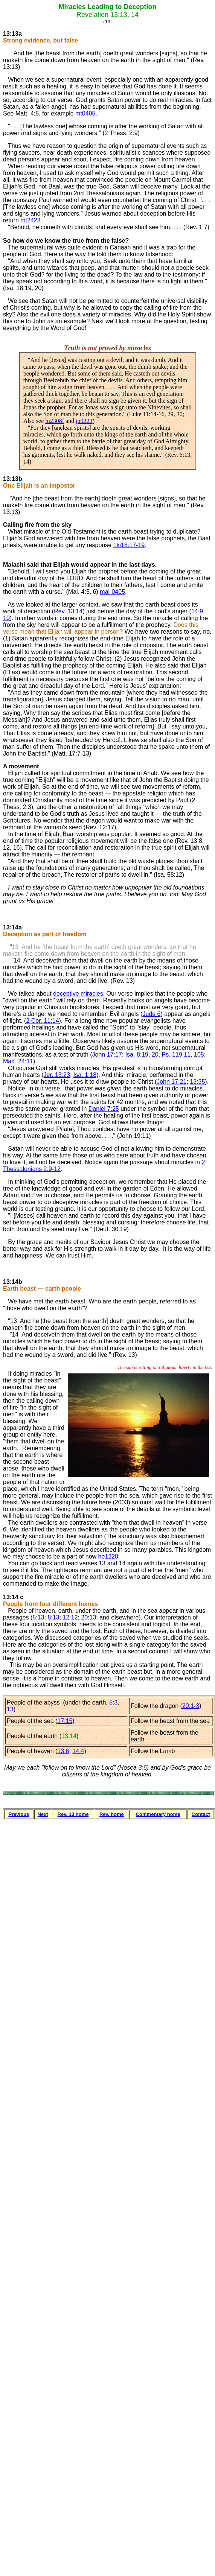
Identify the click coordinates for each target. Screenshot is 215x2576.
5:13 (38, 1617)
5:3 (113, 1702)
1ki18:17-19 (129, 545)
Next (42, 1814)
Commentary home (158, 1814)
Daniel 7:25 (103, 1109)
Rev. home (111, 1814)
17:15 (64, 1721)
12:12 (70, 1617)
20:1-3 (190, 1706)
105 (199, 1054)
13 (10, 1709)
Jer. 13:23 (57, 1075)
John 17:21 (171, 1081)
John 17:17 (107, 1054)
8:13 (53, 1617)
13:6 (63, 1751)
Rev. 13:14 (68, 611)
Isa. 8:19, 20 (142, 1054)
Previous (18, 1814)
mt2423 (30, 220)
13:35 (197, 1081)
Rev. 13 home (73, 1814)
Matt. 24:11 (18, 1061)
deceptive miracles (78, 993)
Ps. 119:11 (176, 1054)
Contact (201, 1814)
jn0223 (84, 421)
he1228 (108, 1556)
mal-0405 (112, 591)
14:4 (78, 1751)
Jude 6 (151, 1014)
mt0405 (85, 113)
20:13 (88, 1617)
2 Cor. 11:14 (42, 1020)
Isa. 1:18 (84, 1075)
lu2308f (54, 421)
